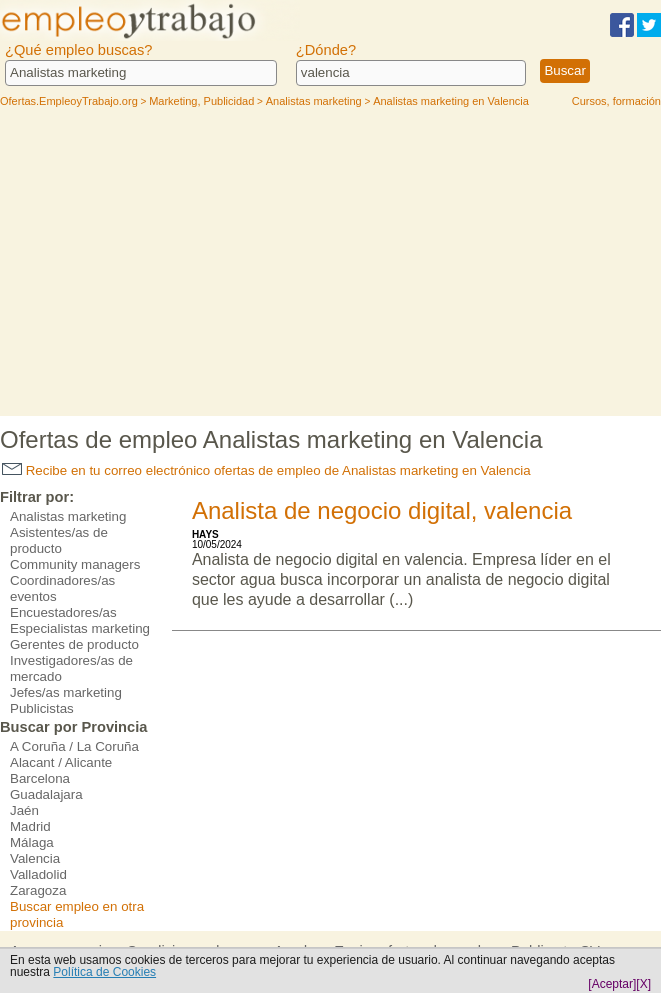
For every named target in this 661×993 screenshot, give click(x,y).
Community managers (75, 564)
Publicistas (42, 708)
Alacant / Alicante (61, 762)
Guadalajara (46, 794)
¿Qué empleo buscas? (78, 50)
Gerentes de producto (74, 644)
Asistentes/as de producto (59, 540)
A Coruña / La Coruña (74, 746)
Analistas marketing (68, 516)
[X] (643, 984)
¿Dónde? (326, 50)
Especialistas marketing (80, 628)
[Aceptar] (612, 984)
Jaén (24, 810)
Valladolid (38, 874)
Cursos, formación (616, 101)
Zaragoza (38, 890)
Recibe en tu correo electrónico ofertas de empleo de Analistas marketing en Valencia (266, 470)
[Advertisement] (331, 266)
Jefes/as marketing (66, 692)
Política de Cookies (104, 972)
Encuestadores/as (63, 612)
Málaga (32, 842)
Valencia (35, 858)
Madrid (30, 826)
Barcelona (40, 778)
